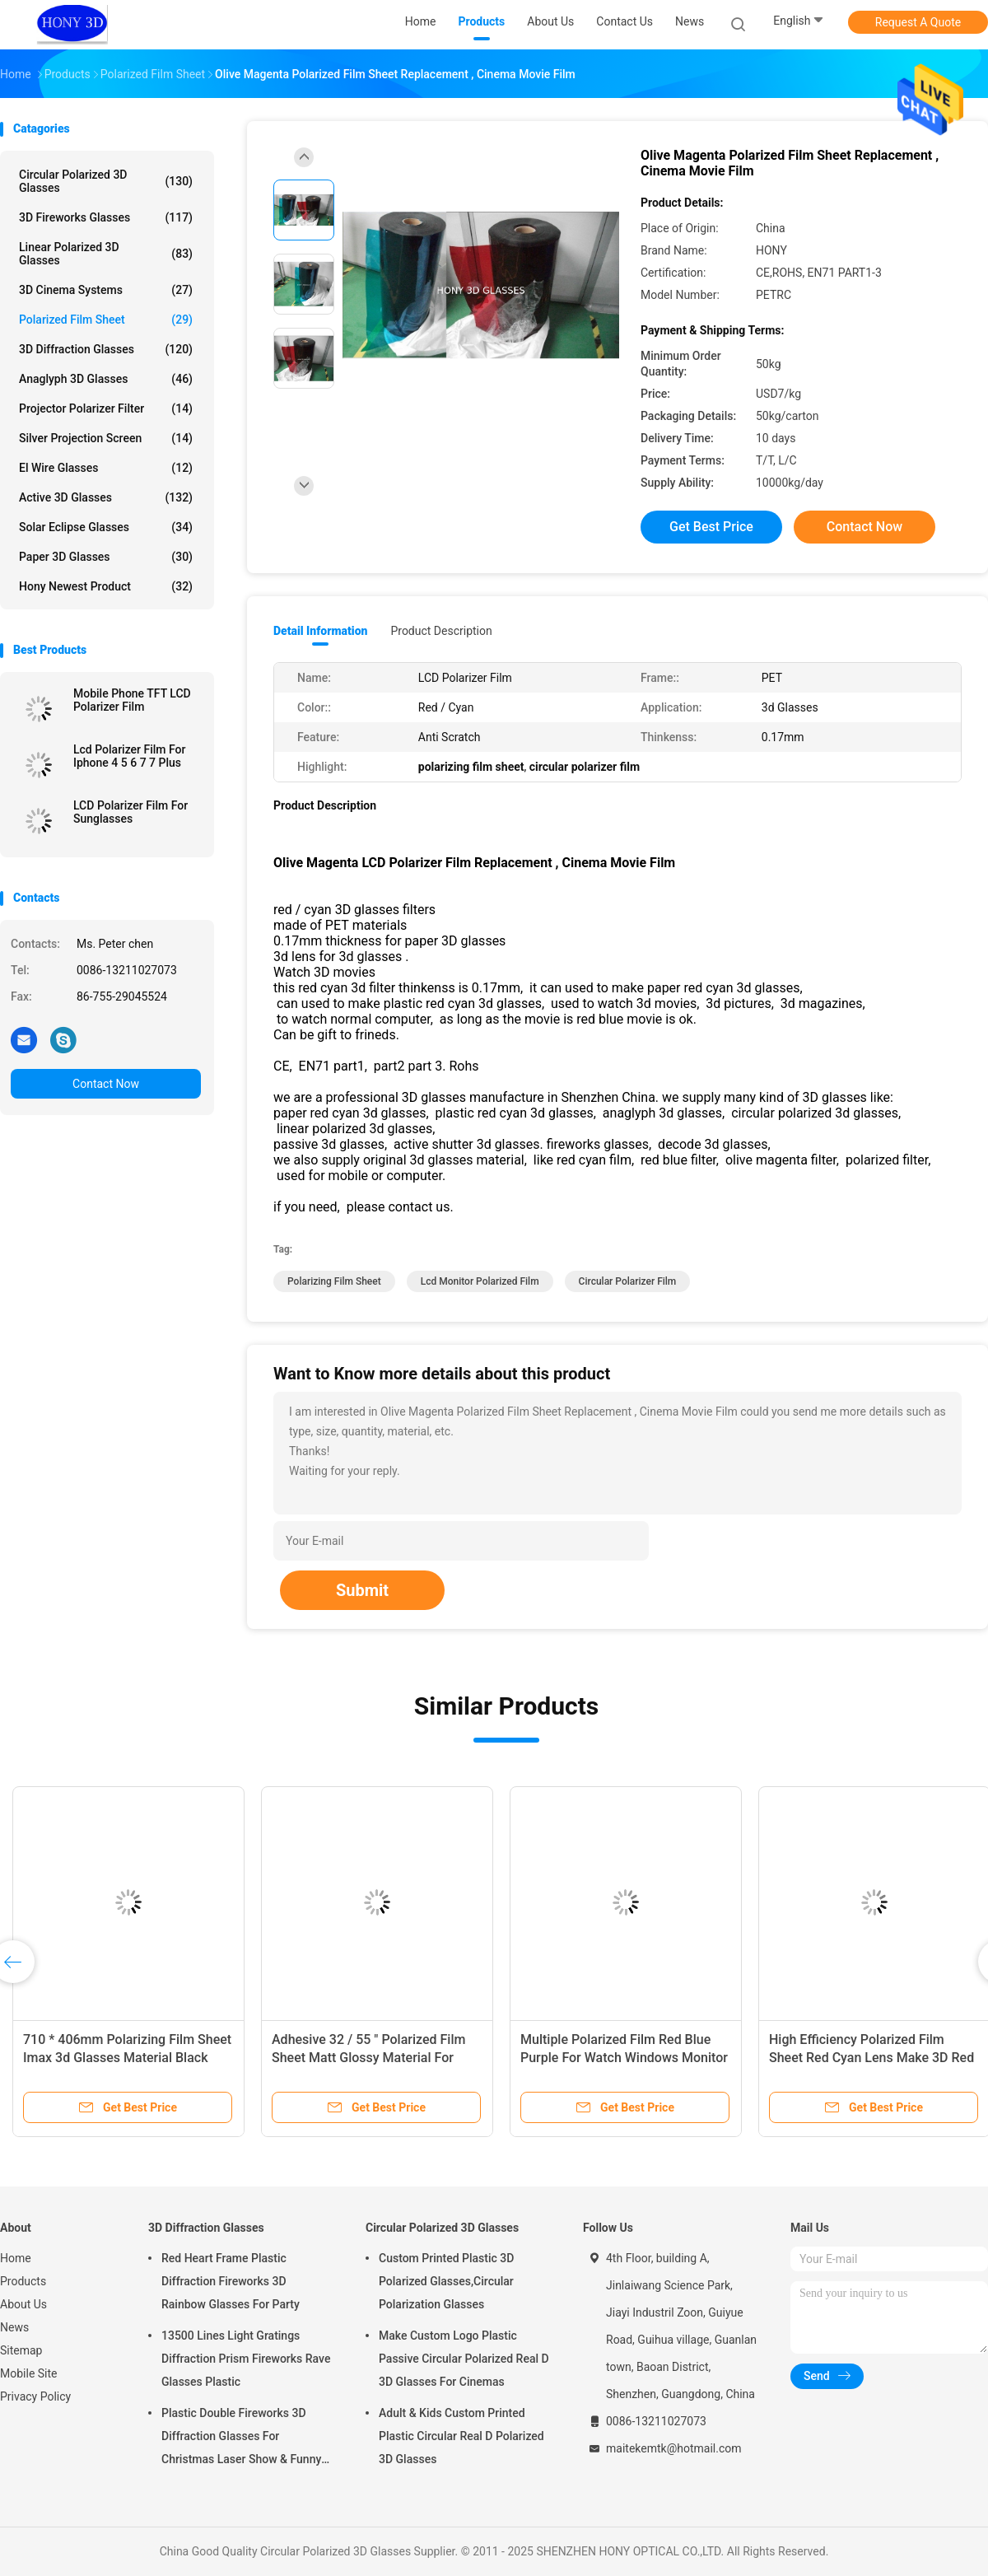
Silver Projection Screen (106, 438)
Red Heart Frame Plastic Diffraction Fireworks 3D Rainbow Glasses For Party (230, 2281)
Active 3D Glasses (106, 497)
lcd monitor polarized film (480, 1281)
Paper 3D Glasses (106, 556)
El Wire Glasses (106, 468)
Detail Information (320, 630)
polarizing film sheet (334, 1281)
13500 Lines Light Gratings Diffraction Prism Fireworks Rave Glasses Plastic (245, 2358)
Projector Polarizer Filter (106, 408)
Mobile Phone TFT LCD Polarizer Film (132, 700)
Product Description (441, 630)
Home (15, 2258)
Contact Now (105, 1083)
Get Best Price (711, 526)
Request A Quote (918, 22)
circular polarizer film (628, 1281)
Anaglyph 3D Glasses (106, 379)
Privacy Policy (35, 2396)
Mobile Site (29, 2373)
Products (23, 2281)
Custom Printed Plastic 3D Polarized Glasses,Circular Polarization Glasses (446, 2281)
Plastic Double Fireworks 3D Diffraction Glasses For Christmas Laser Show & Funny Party (241, 2438)
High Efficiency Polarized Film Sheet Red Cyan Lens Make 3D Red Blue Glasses (871, 2058)
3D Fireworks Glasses (106, 217)
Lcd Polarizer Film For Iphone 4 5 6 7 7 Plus (129, 756)
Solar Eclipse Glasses (106, 527)
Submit (362, 1590)
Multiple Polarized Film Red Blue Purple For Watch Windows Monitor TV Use (624, 2058)
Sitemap (21, 2350)
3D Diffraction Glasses (106, 349)
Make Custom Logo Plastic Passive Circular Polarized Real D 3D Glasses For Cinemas (464, 2358)
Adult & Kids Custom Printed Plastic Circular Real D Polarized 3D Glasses (461, 2436)
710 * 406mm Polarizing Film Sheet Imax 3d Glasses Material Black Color (127, 2058)
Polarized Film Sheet (106, 319)
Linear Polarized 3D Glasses (106, 253)
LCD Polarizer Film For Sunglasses (130, 812)
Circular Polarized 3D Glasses (106, 181)
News (14, 2327)
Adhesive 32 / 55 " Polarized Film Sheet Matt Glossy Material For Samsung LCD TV (368, 2058)
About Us (23, 2304)
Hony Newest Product (106, 586)
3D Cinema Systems (106, 290)
